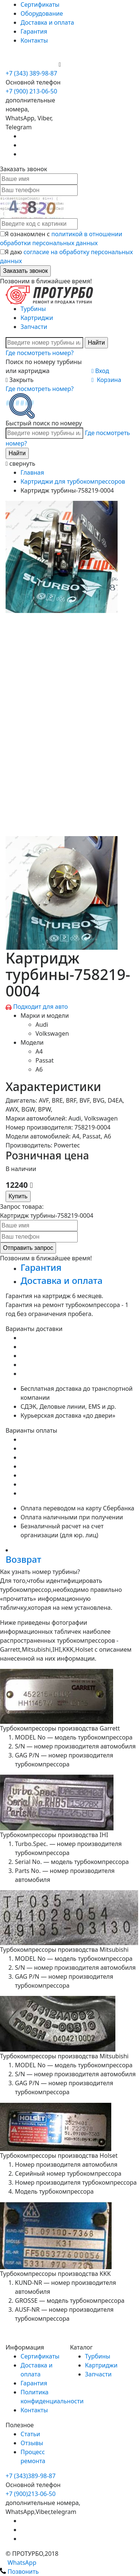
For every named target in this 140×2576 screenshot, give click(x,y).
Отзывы (32, 2443)
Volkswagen (52, 1033)
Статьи (30, 2434)
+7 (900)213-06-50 (31, 2494)
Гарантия (34, 31)
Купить (18, 1196)
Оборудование (42, 13)
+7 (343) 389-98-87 (31, 73)
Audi (41, 1024)
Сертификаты (40, 4)
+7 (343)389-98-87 (31, 2476)
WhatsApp (18, 2562)
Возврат (23, 1559)
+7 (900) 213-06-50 (32, 64)
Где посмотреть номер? (40, 353)
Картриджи (37, 318)
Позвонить (19, 2571)
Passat (44, 1060)
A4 (39, 1051)
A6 (39, 1069)
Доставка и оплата (47, 22)
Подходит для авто (40, 1006)
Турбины (33, 309)
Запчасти (34, 327)
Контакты (34, 40)
